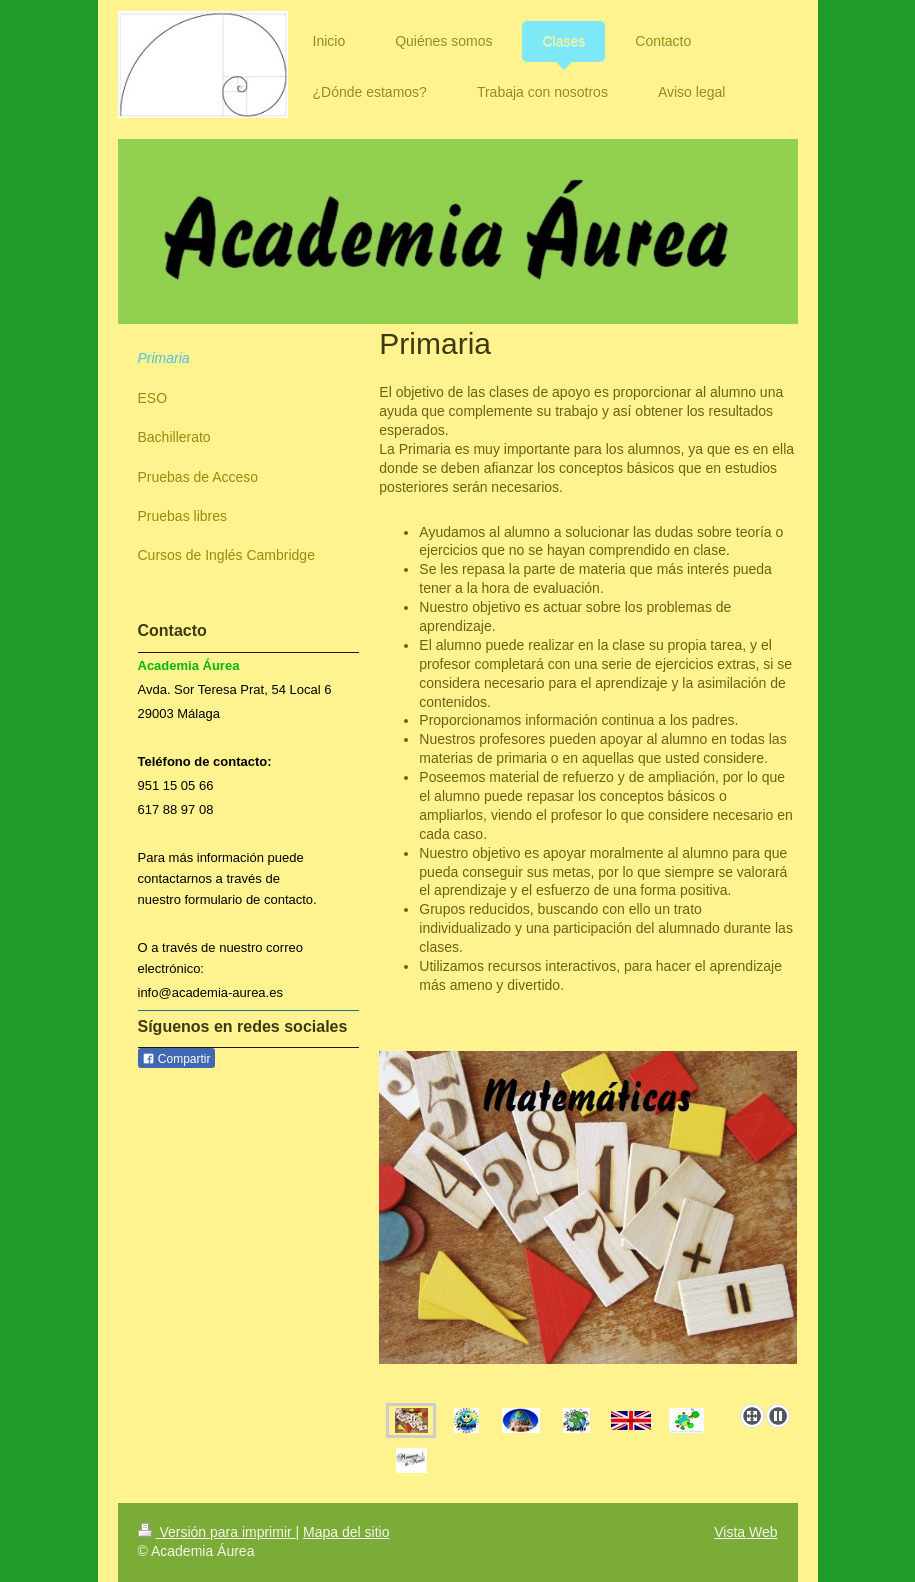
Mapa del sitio (346, 1532)
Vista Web (745, 1532)
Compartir (176, 1059)
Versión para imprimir (217, 1532)
